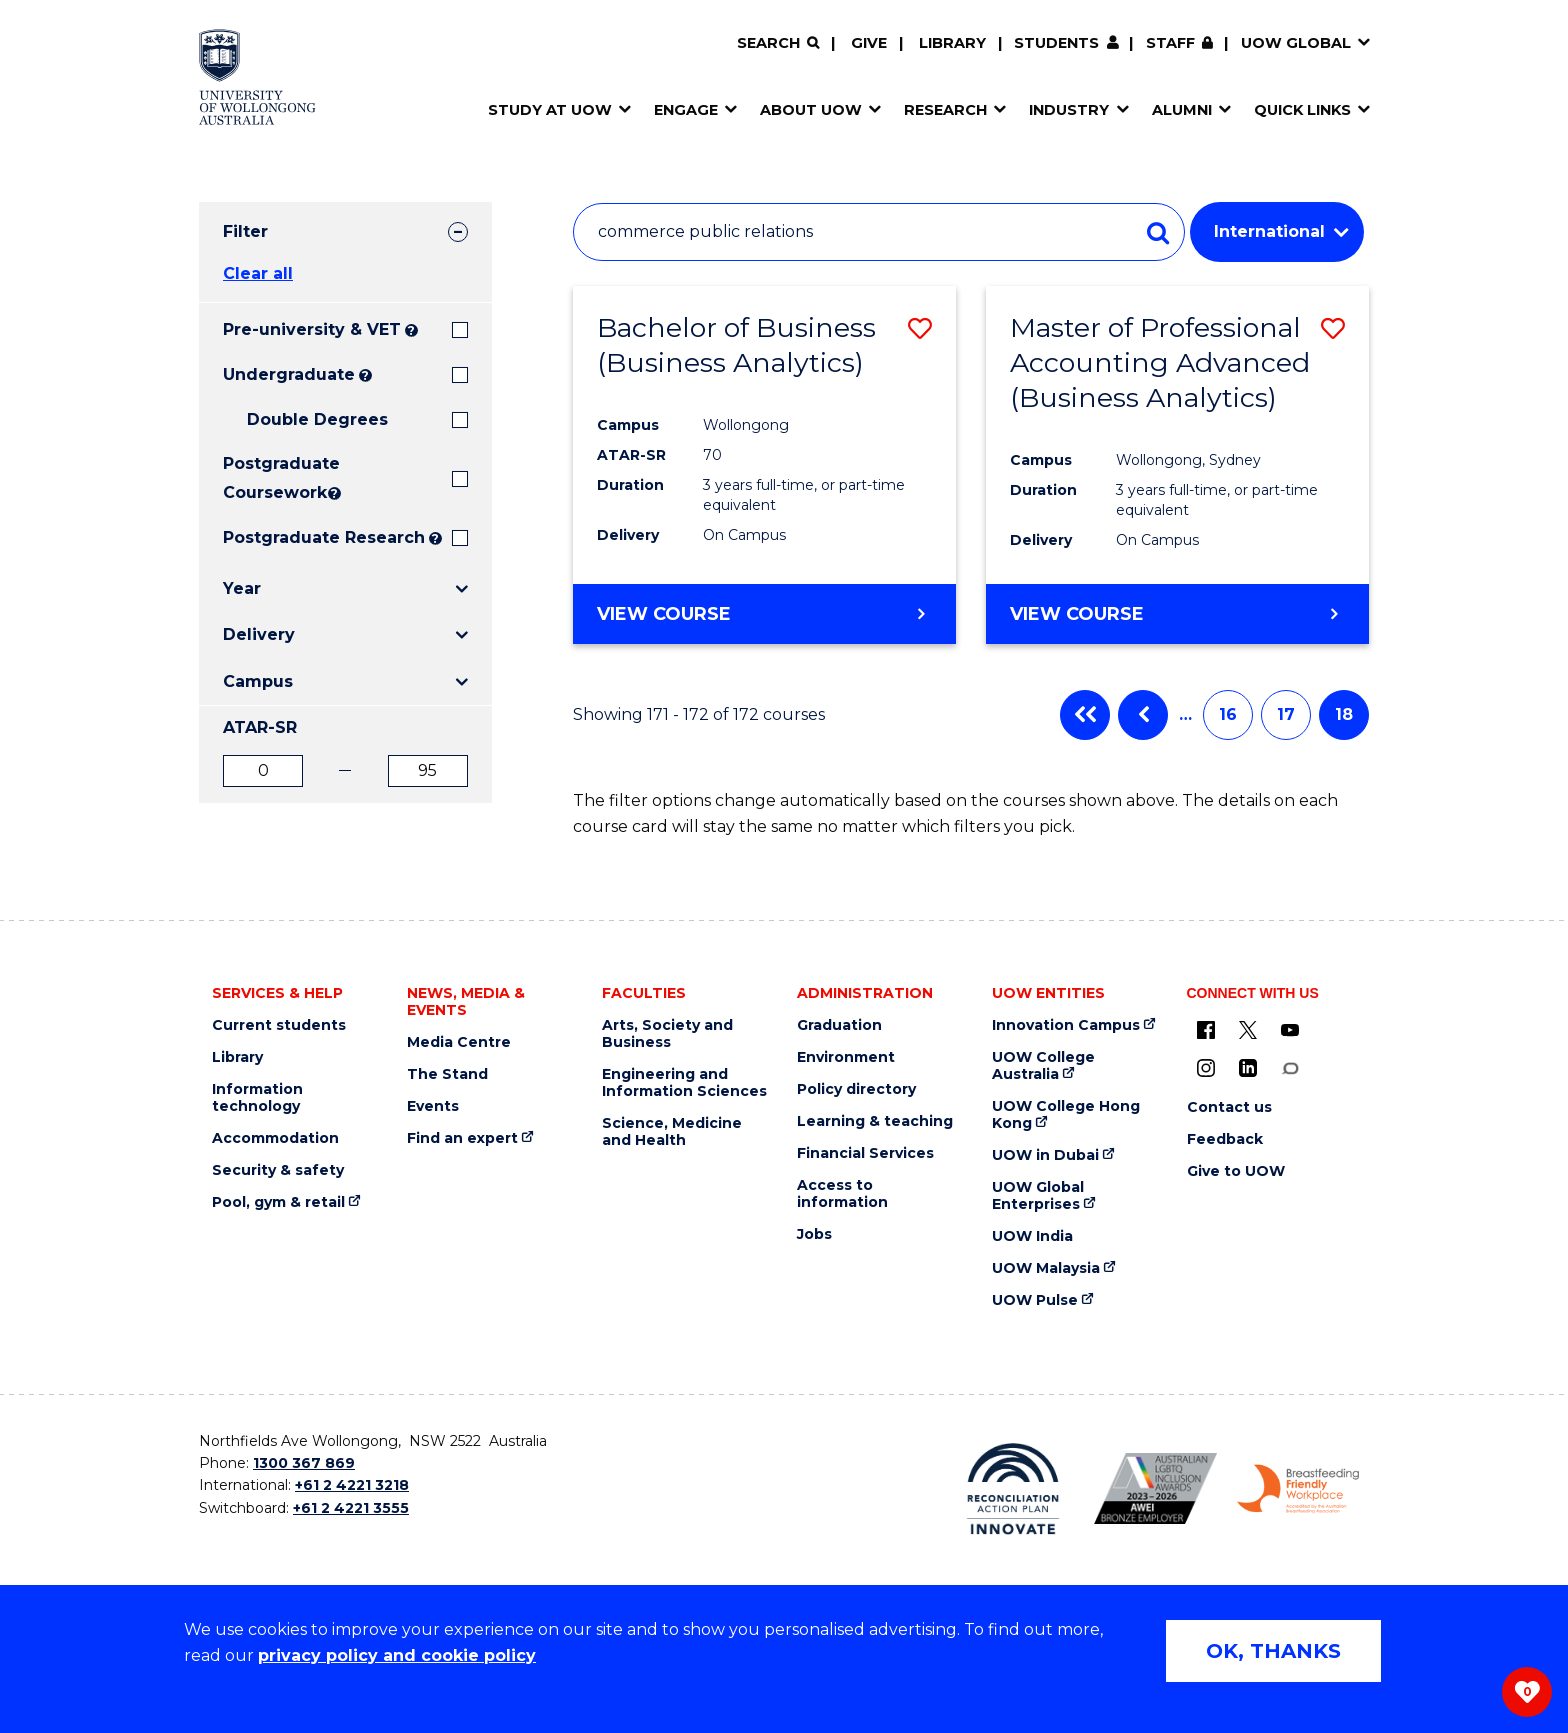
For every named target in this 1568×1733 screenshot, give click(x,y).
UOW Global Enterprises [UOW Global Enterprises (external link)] (1038, 1196)
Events (433, 1106)
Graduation (839, 1025)
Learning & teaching (875, 1121)
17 (1286, 714)
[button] (920, 328)
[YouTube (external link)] (1290, 1030)
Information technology (257, 1098)
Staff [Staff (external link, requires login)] (1170, 43)
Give (869, 43)
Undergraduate (289, 374)
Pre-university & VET (312, 329)
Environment (846, 1057)
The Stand (447, 1074)
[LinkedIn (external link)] (1248, 1068)
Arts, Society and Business (667, 1034)
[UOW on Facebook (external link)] (1206, 1030)
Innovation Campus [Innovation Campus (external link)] (1066, 1025)
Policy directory (856, 1089)
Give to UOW (1236, 1171)
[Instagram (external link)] (1206, 1068)
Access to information (842, 1194)
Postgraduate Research (324, 537)
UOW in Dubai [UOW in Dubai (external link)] (1045, 1155)
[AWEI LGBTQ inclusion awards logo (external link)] (1155, 1488)
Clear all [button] (258, 273)
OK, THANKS (1273, 1651)
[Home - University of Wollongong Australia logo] (257, 77)
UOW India (1032, 1236)
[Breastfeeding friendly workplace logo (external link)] (1298, 1489)
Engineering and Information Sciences (684, 1083)
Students (1056, 43)
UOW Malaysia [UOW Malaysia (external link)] (1046, 1268)
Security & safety (278, 1170)
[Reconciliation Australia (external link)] (1013, 1489)
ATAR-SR (260, 727)
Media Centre (459, 1042)
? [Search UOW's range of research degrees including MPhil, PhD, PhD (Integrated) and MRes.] (435, 538)
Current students (279, 1025)
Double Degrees (317, 419)
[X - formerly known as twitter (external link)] (1248, 1030)
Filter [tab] (245, 231)
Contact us (1229, 1107)
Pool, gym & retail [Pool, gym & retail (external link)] (278, 1202)
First (1085, 715)
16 (1228, 714)
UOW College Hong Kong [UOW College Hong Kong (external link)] (1066, 1115)
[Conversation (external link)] (1290, 1068)
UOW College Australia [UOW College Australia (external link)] (1043, 1066)
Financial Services (865, 1153)
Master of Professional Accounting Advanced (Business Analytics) (1160, 362)
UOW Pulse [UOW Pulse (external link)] (1035, 1300)
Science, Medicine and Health (672, 1132)
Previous (1143, 715)
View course (664, 613)
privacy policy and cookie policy (397, 1655)
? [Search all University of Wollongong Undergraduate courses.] (365, 375)
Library (952, 43)
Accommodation (275, 1138)
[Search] (778, 43)
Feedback (1225, 1139)
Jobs (814, 1234)
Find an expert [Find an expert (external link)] (462, 1138)
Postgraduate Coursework (273, 478)
